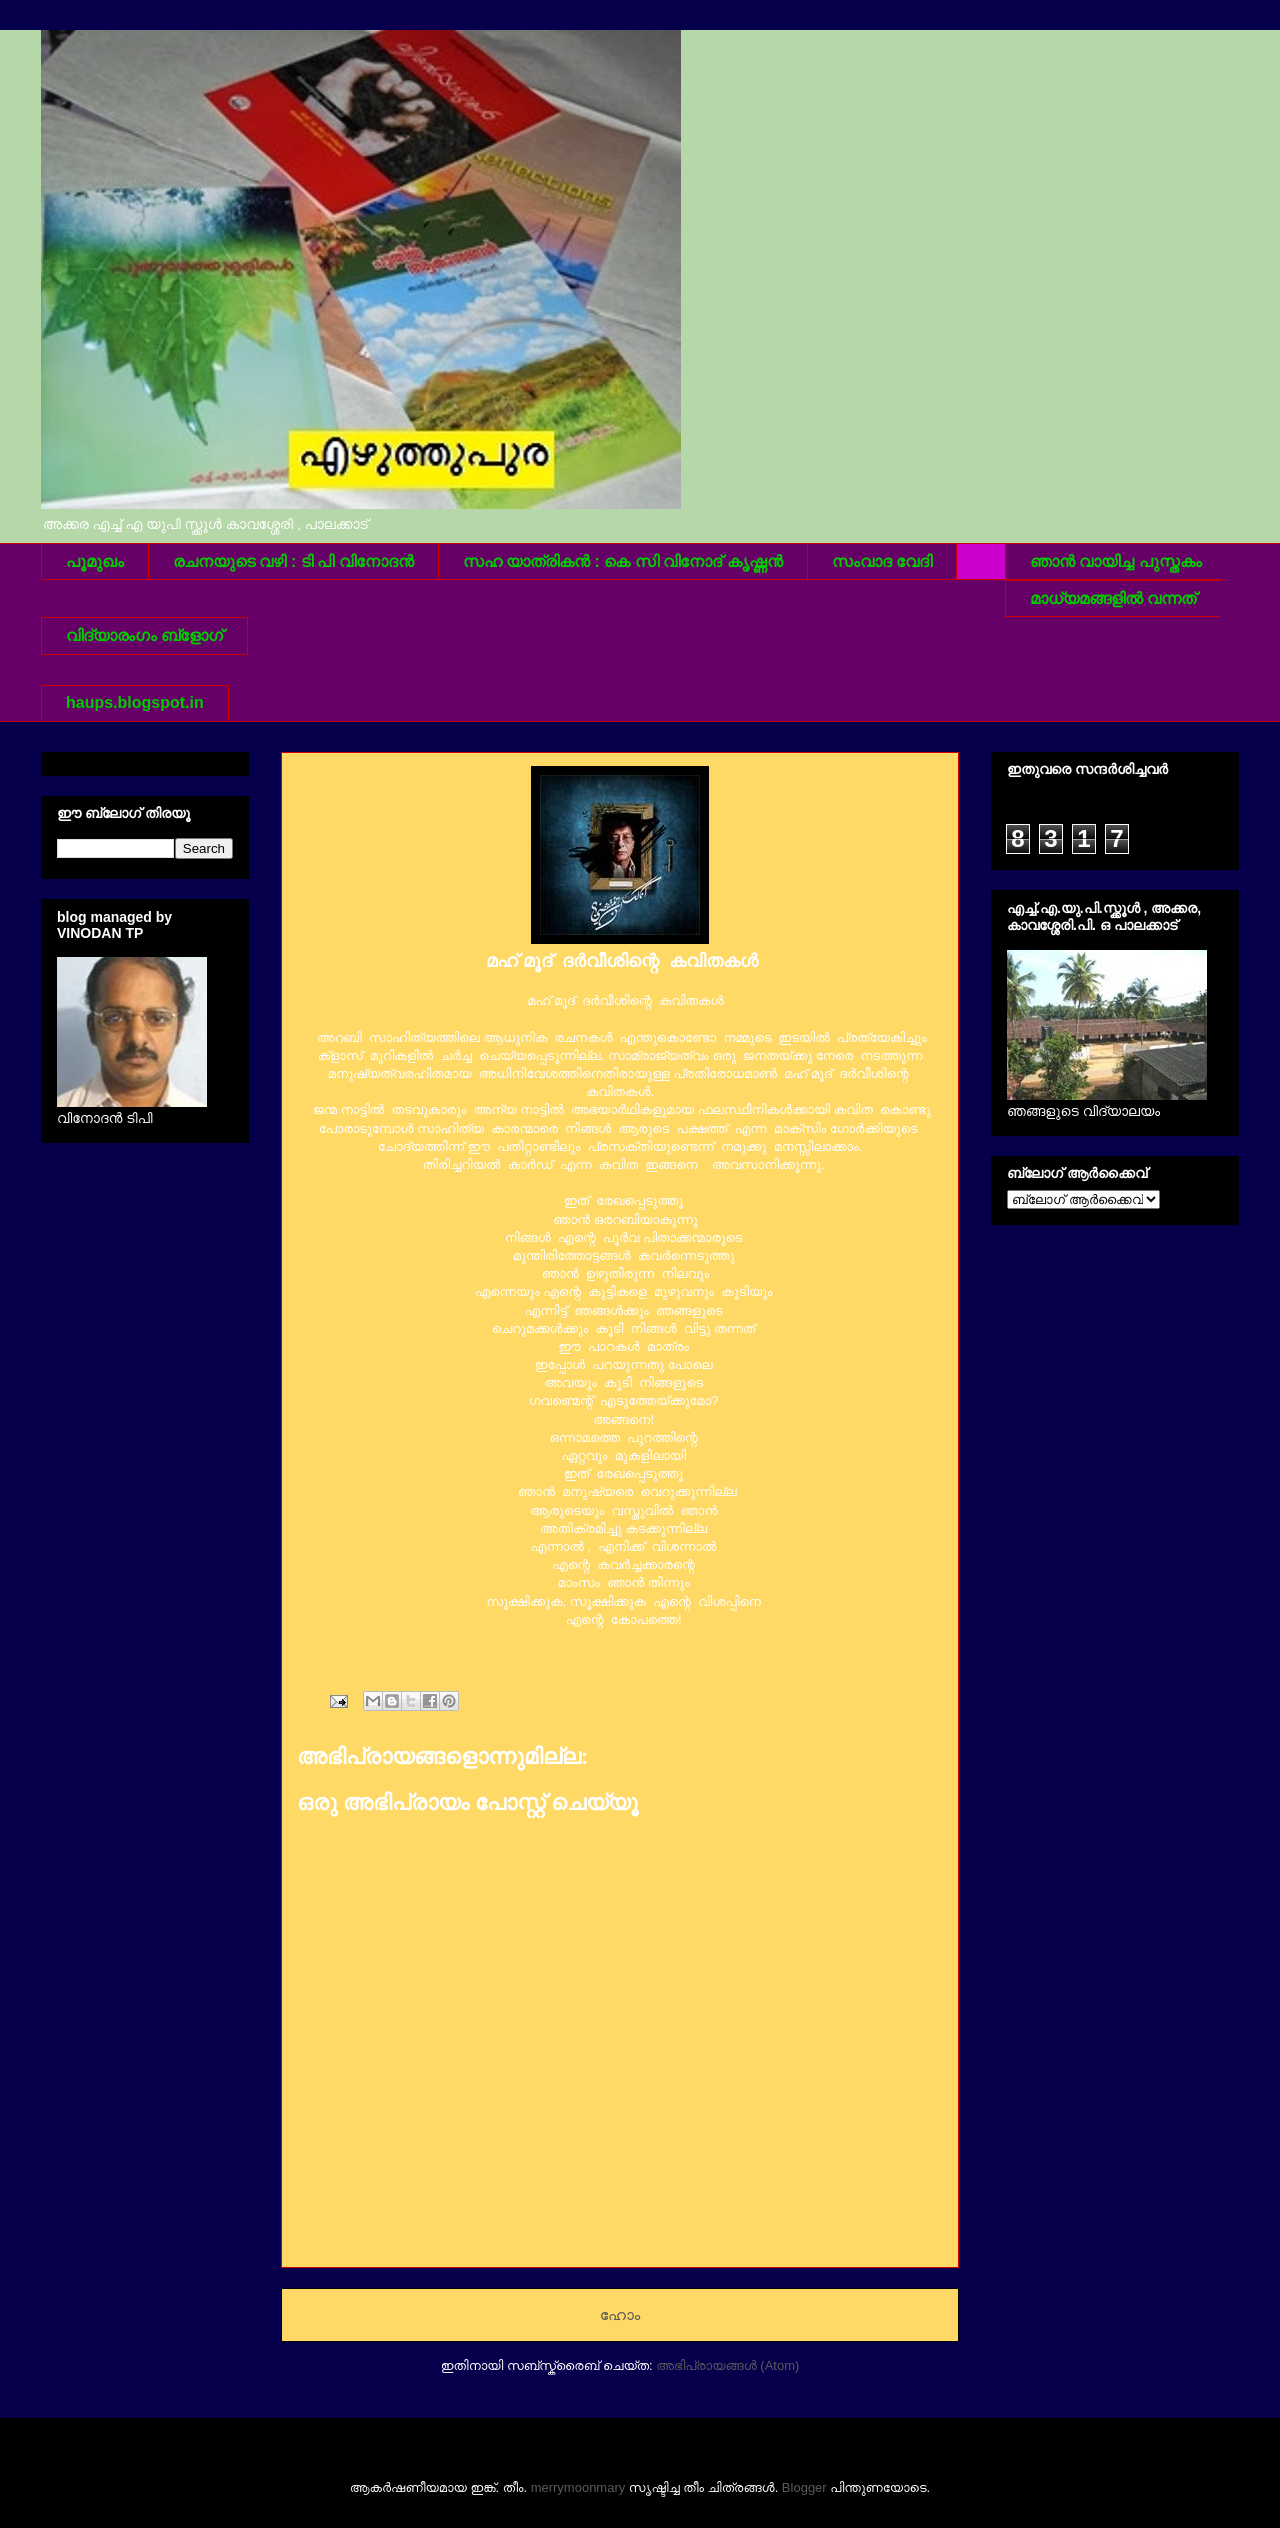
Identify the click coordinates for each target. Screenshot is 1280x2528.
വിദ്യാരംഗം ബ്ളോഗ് (144, 635)
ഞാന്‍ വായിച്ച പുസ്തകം (1116, 561)
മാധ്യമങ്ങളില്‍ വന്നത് (1113, 598)
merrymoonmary (578, 2487)
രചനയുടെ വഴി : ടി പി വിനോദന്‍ (293, 561)
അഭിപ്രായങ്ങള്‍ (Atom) (727, 2365)
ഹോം (620, 2314)
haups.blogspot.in (135, 702)
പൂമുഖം (95, 561)
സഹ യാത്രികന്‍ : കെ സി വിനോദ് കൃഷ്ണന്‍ (623, 561)
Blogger (804, 2487)
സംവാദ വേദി (882, 561)
